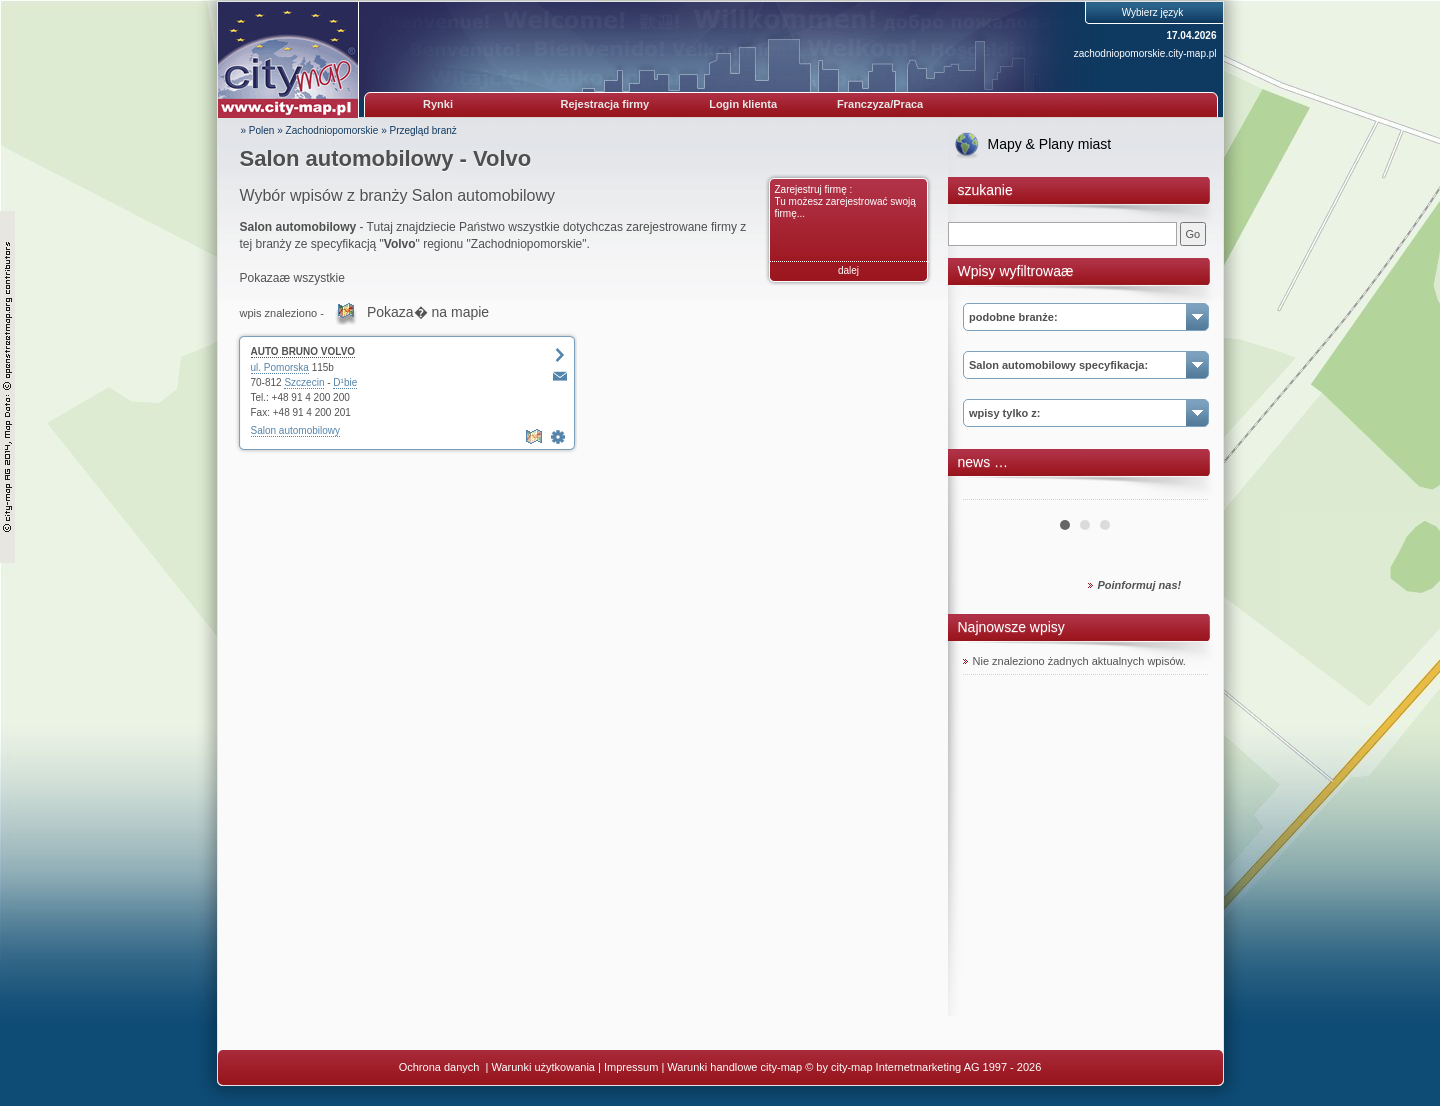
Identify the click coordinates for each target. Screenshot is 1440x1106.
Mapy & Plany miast (1050, 144)
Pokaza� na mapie (428, 312)
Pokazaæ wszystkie (292, 278)
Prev (989, 492)
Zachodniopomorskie (332, 130)
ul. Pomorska (280, 367)
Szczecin (304, 382)
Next (1182, 492)
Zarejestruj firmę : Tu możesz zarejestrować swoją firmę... (845, 201)
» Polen (258, 130)
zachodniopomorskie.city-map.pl (1145, 53)
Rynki (438, 104)
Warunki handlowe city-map (734, 1067)
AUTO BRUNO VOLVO (303, 351)
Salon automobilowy (296, 430)
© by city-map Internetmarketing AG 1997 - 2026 (923, 1067)
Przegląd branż (423, 130)
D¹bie (345, 382)
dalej (848, 270)
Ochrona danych (441, 1067)
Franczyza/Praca (880, 104)
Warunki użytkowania (543, 1067)
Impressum (631, 1067)
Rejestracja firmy (605, 104)
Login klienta (743, 104)
